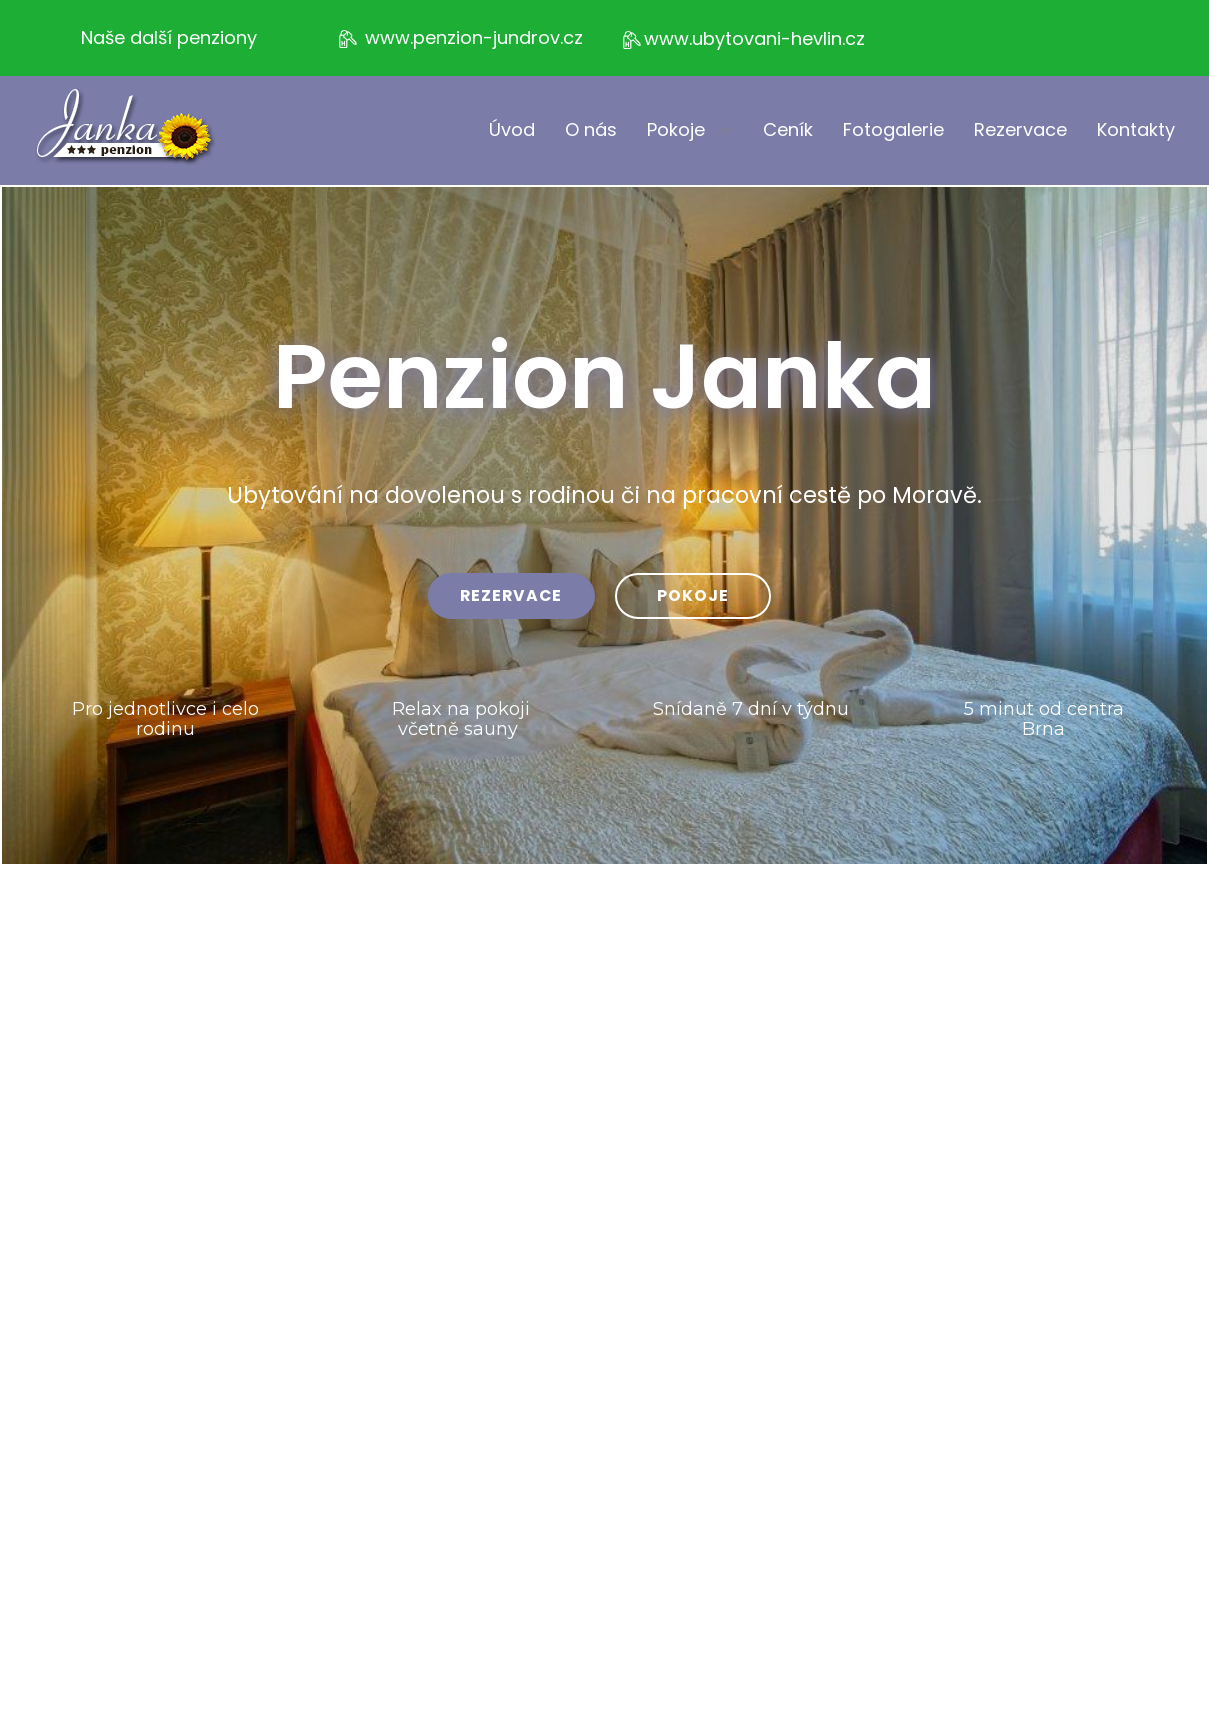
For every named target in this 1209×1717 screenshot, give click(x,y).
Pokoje (676, 129)
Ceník (788, 129)
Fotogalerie (893, 129)
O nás (591, 129)
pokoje (693, 595)
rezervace (511, 595)
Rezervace (1020, 129)
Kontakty (1136, 129)
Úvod (512, 129)
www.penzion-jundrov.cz (459, 38)
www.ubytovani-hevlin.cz (742, 39)
